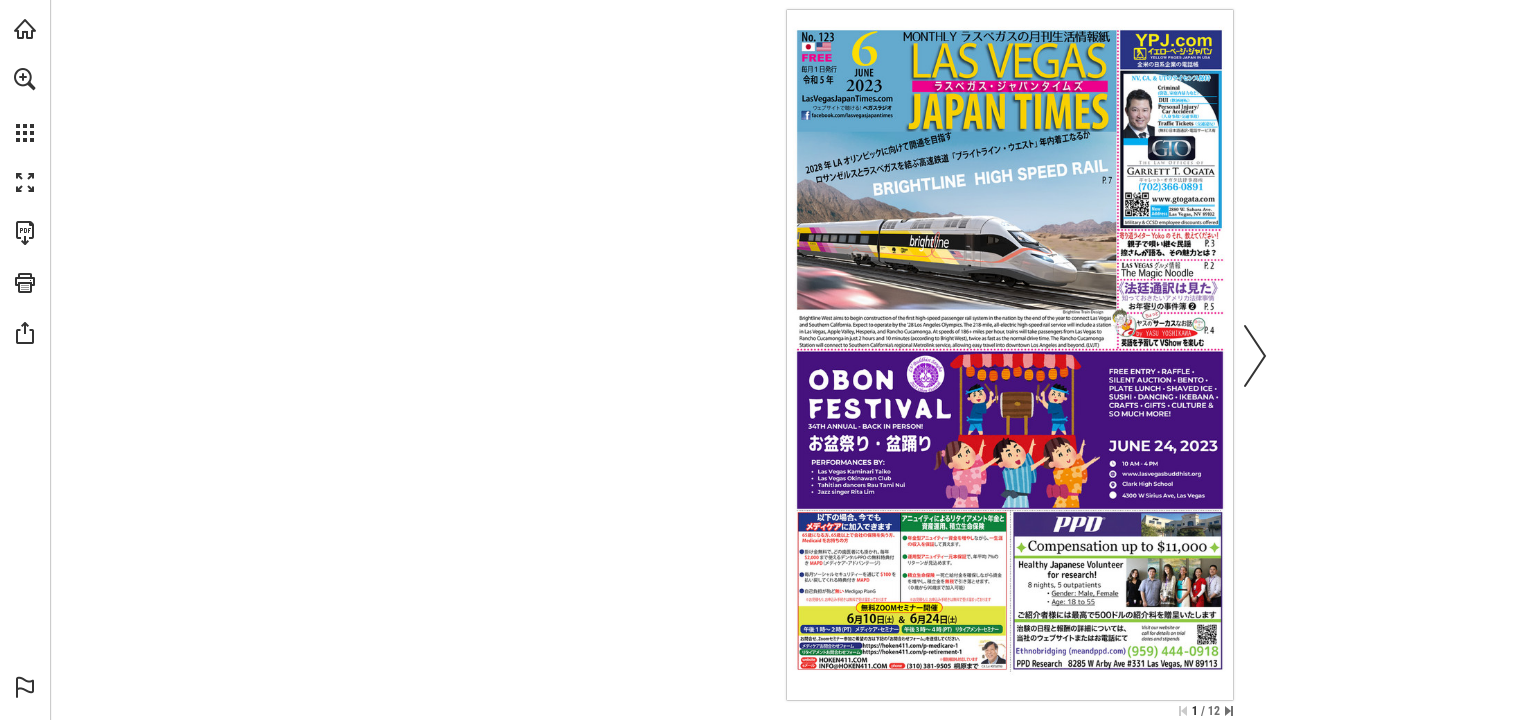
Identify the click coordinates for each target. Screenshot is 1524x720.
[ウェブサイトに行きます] (846, 98)
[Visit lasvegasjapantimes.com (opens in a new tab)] (25, 29)
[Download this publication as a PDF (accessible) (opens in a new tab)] (25, 233)
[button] (25, 79)
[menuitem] (25, 105)
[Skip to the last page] (1229, 711)
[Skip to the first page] (1183, 711)
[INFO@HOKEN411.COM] (852, 666)
